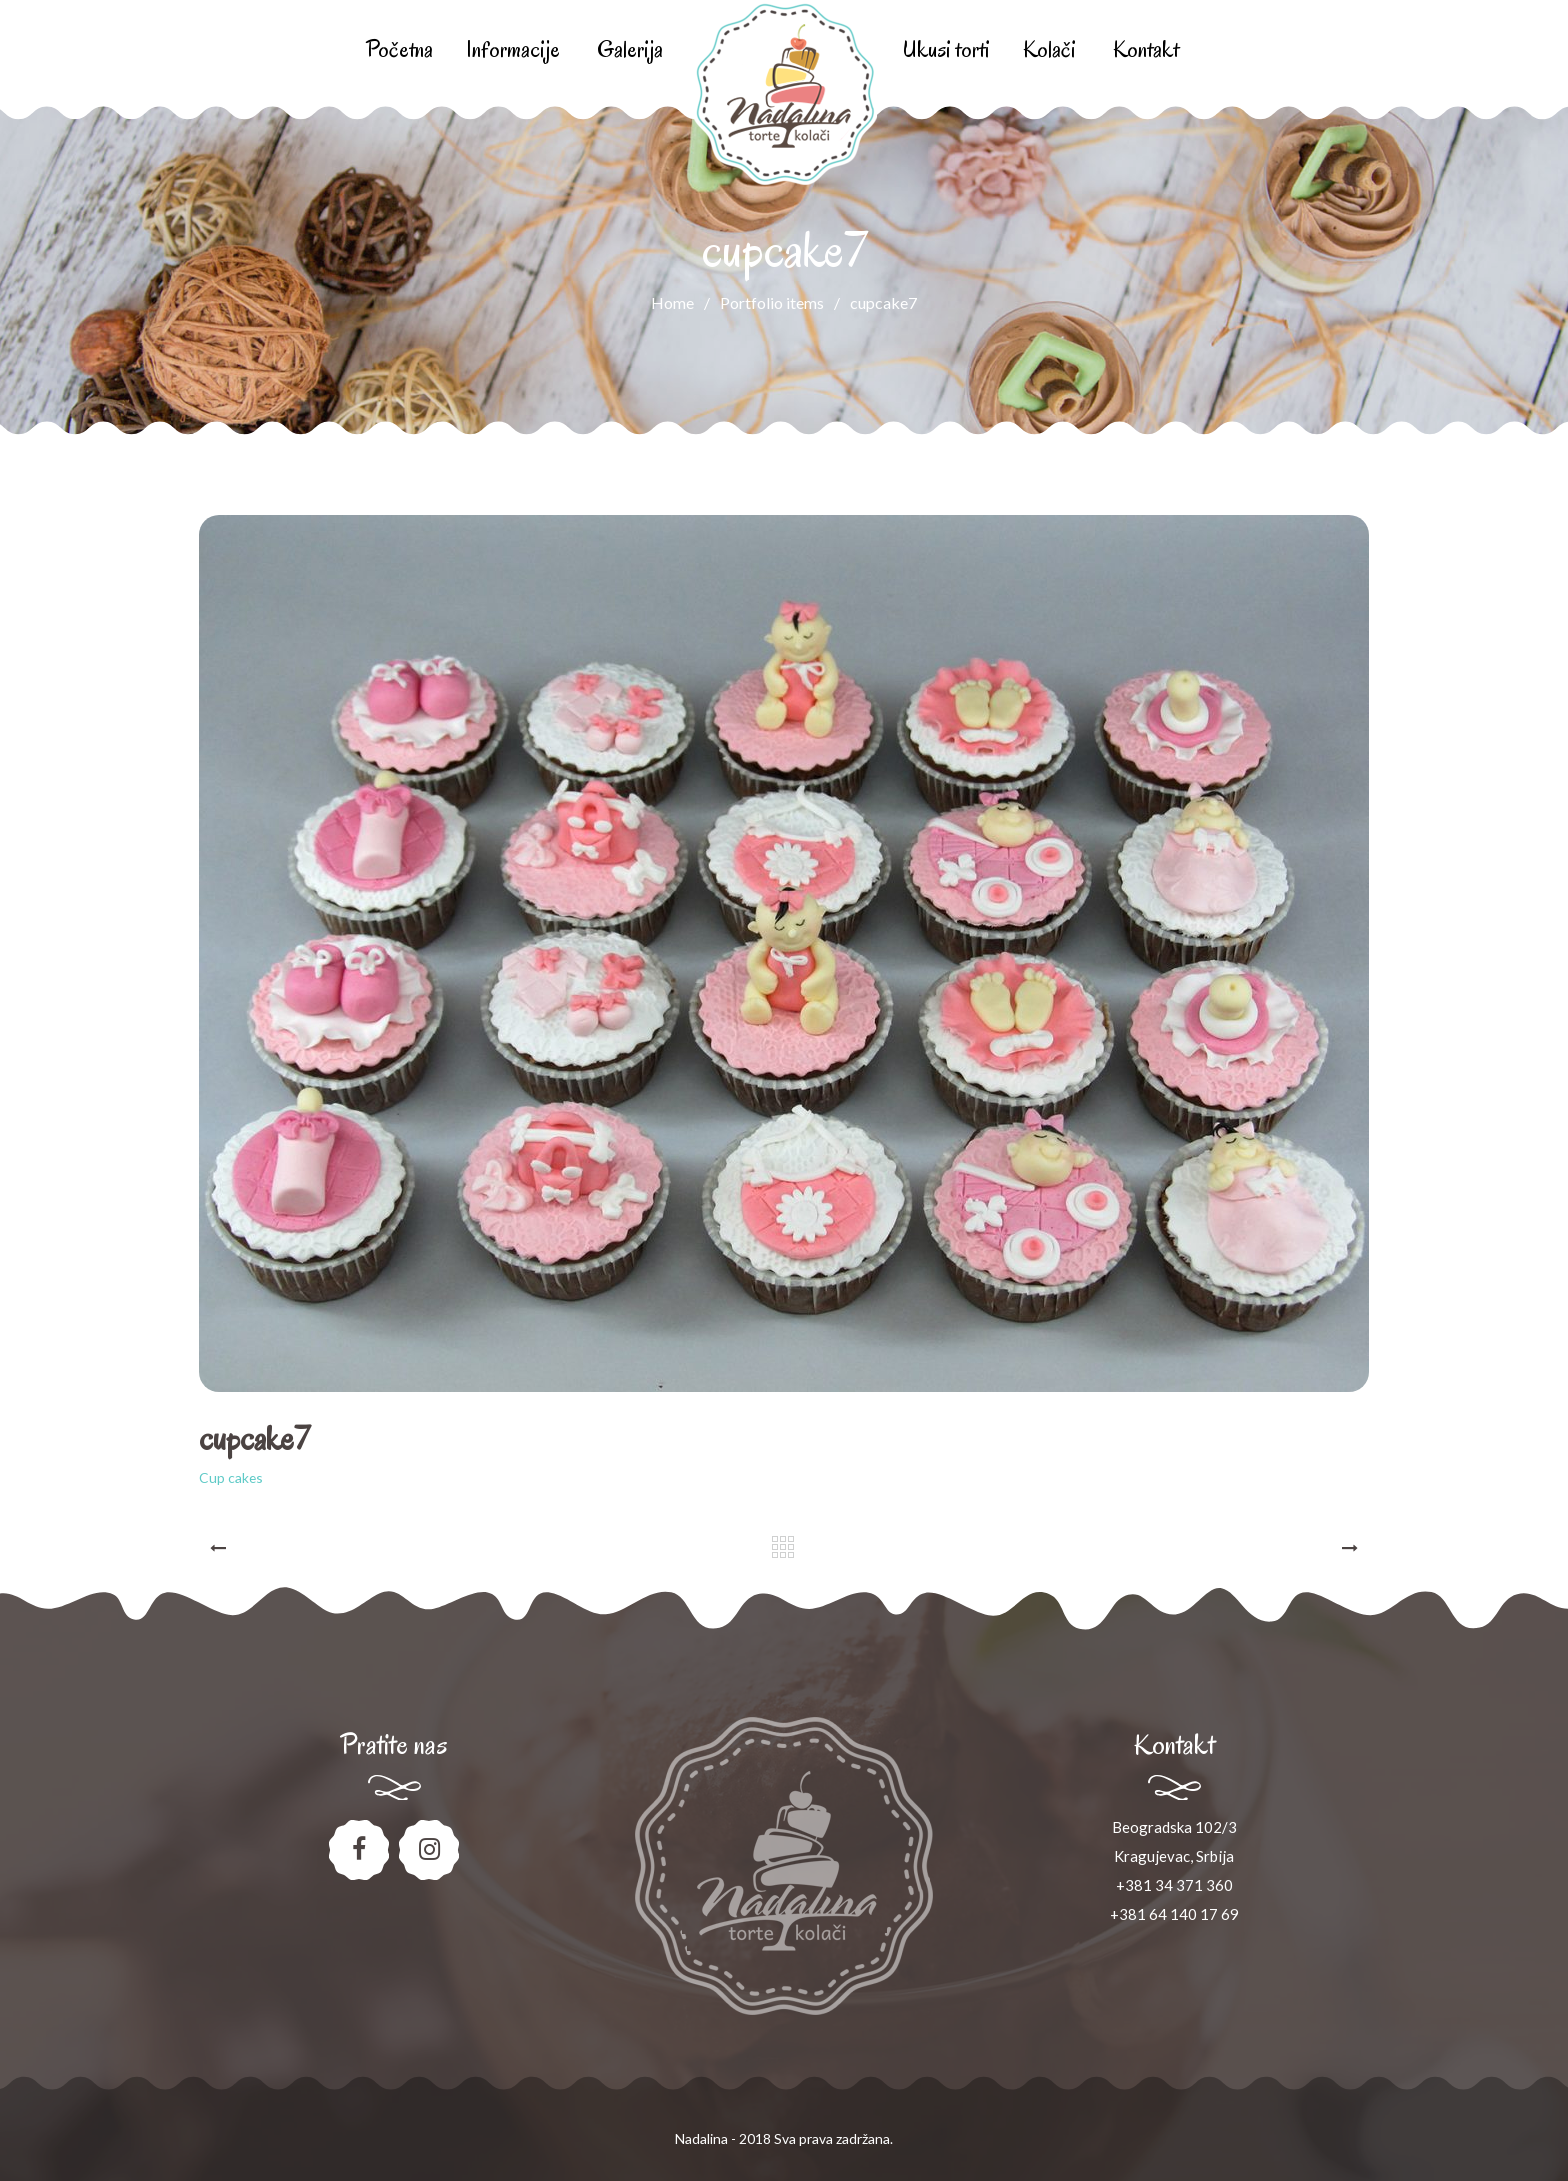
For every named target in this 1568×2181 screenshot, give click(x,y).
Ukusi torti (946, 49)
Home (672, 302)
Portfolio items (785, 302)
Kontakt (1146, 49)
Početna (399, 49)
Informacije (513, 49)
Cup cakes (231, 1477)
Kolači (1049, 49)
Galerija (630, 49)
